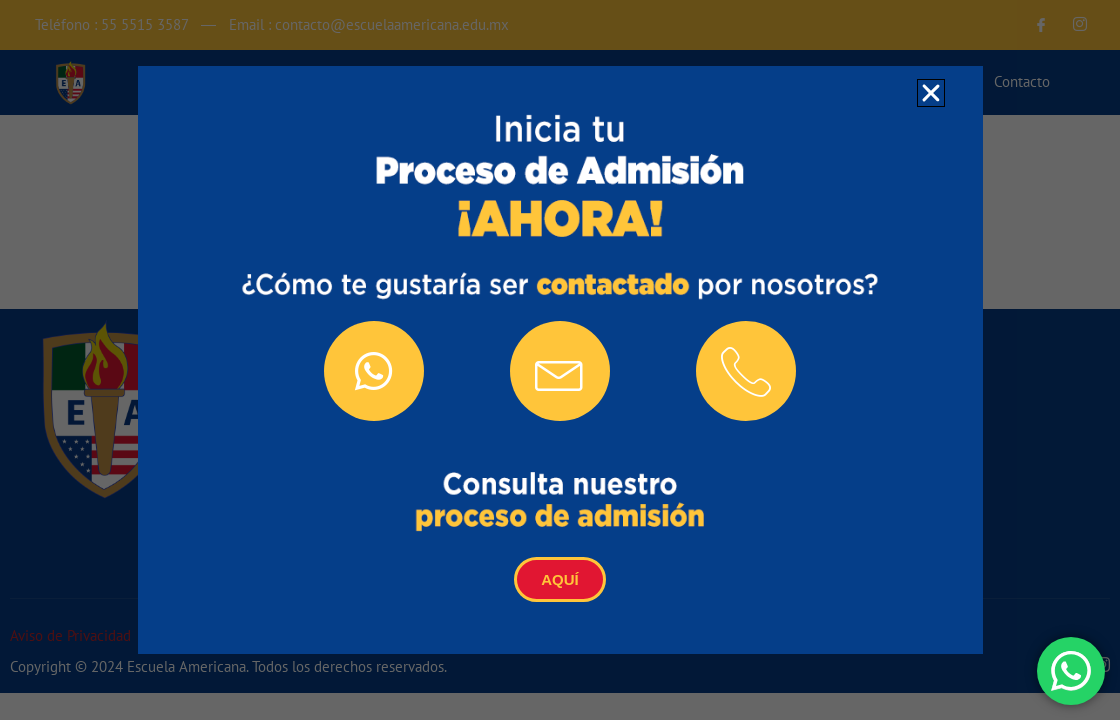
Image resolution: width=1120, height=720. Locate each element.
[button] (931, 93)
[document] (560, 360)
